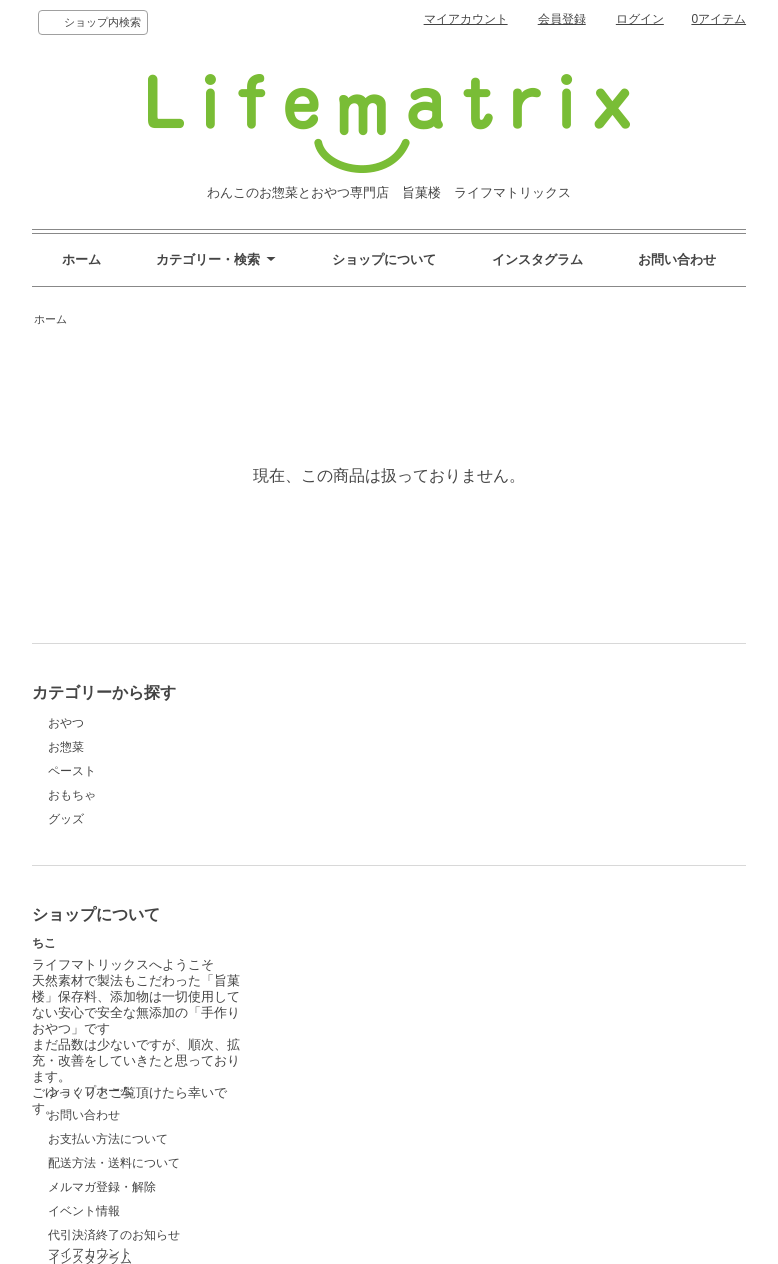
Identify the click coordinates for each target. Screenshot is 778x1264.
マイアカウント (466, 19)
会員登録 (562, 19)
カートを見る (548, 996)
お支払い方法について (340, 972)
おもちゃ (72, 795)
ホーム (81, 259)
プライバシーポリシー (572, 1020)
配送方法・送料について (346, 996)
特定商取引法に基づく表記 (352, 1116)
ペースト (72, 771)
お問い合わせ (677, 259)
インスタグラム (537, 259)
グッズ (66, 819)
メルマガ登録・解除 (334, 1020)
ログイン (640, 19)
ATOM (563, 1044)
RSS (524, 1044)
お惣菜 (66, 747)
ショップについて (384, 259)
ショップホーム (322, 924)
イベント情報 (316, 1044)
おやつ (66, 723)
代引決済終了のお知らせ (346, 1068)
